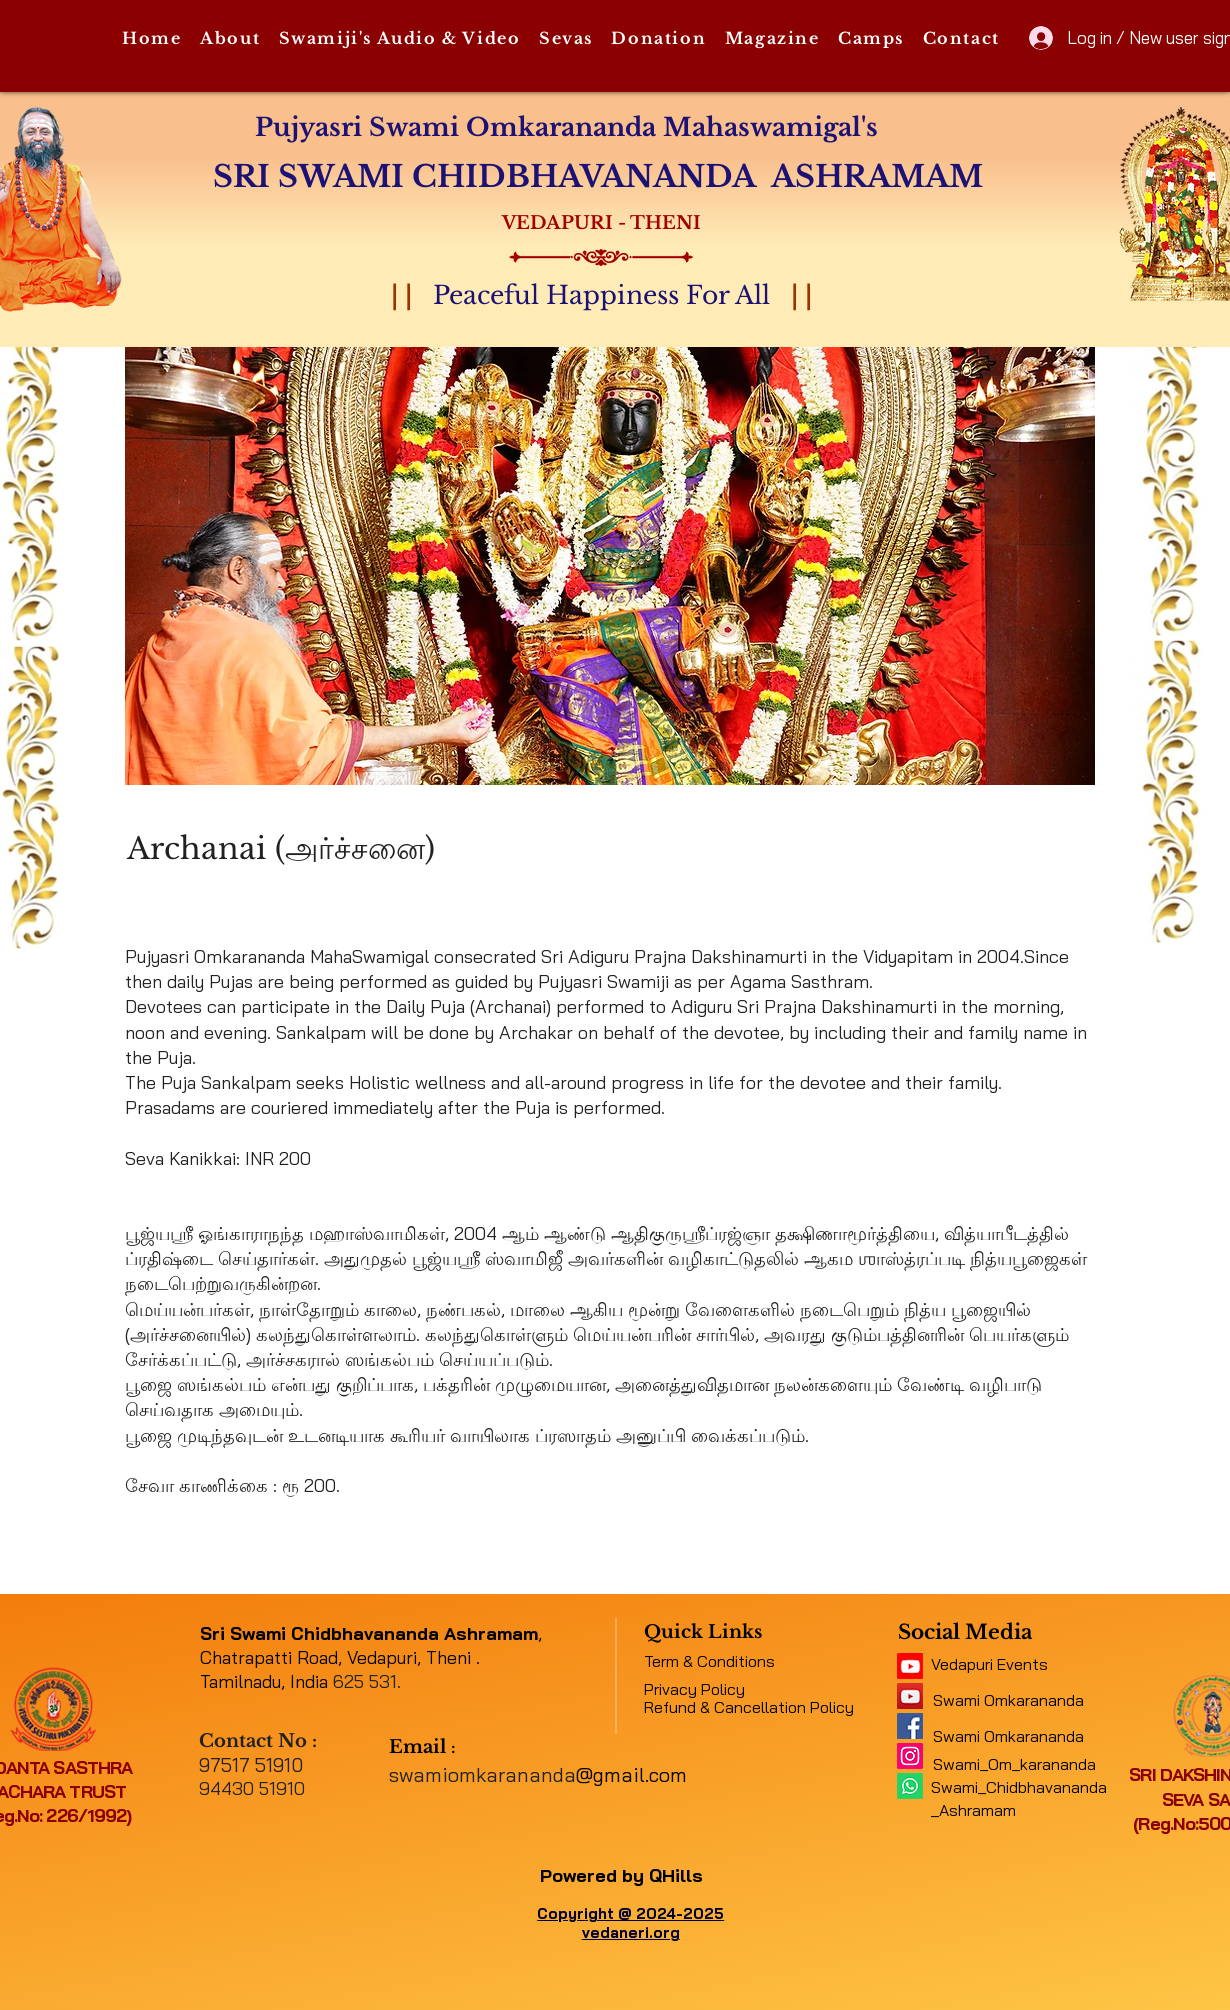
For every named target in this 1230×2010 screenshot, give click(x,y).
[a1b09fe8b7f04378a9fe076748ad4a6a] (910, 1696)
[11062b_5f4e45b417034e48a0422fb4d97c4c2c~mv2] (910, 1666)
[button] (230, 39)
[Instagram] (910, 1756)
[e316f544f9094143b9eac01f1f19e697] (910, 1726)
